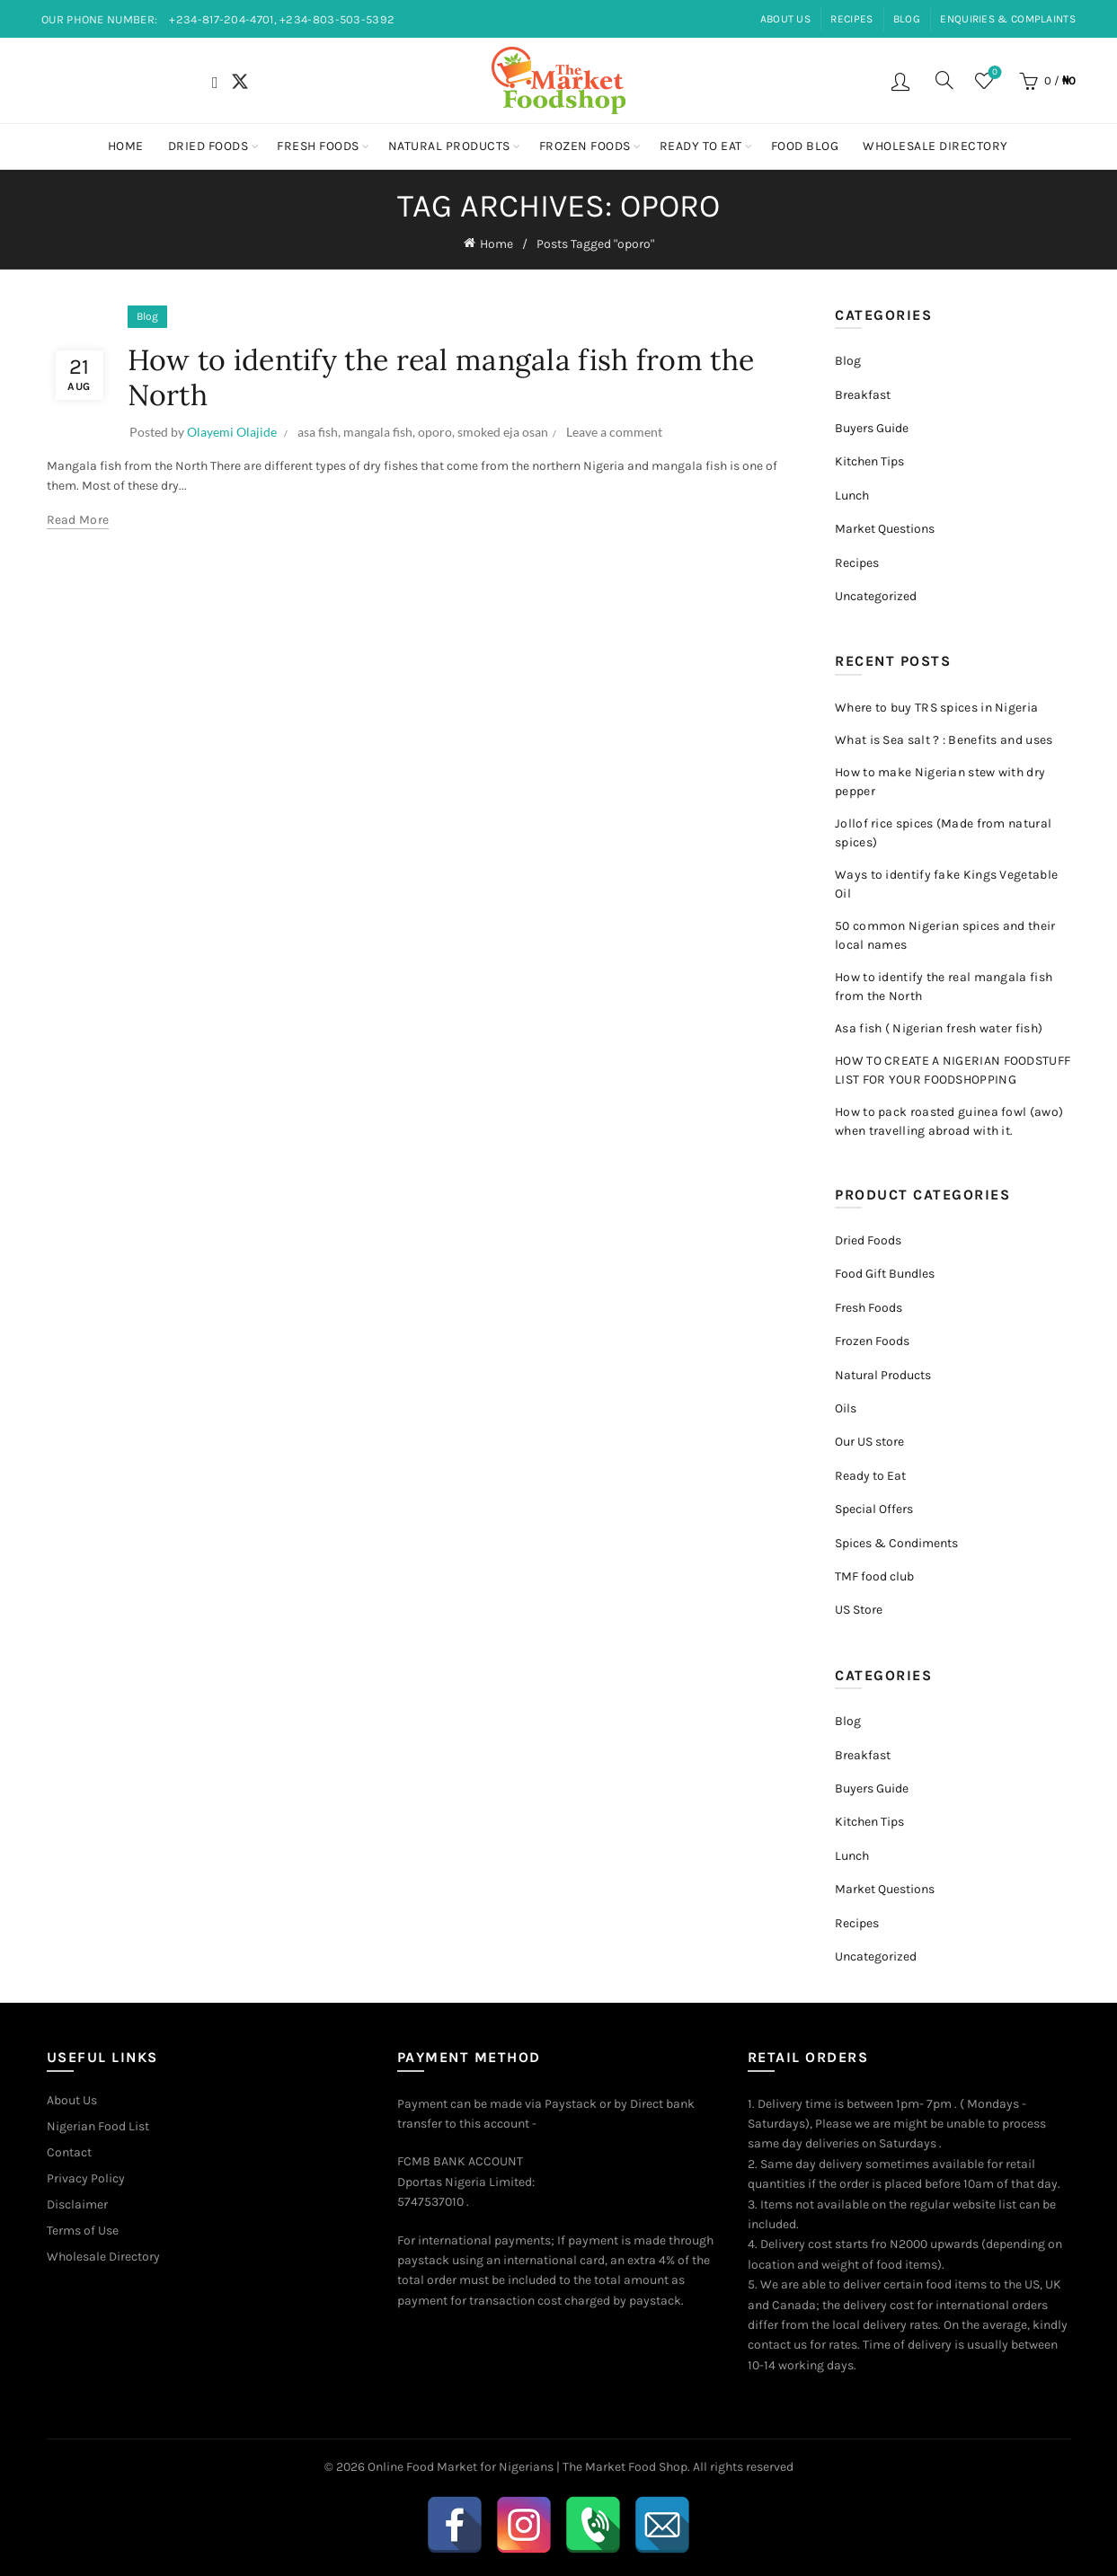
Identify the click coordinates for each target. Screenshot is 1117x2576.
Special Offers (874, 1509)
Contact (69, 2152)
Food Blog (805, 146)
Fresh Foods (318, 146)
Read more (78, 519)
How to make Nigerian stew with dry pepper (940, 782)
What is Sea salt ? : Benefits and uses (943, 740)
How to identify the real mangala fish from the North (441, 376)
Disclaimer (77, 2204)
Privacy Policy (86, 2178)
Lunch (852, 495)
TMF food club (874, 1576)
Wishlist (992, 73)
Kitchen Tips (869, 461)
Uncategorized (876, 596)
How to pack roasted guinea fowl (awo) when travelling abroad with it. (949, 1121)
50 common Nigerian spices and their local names (945, 935)
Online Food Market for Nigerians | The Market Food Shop (527, 2466)
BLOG (906, 19)
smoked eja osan (502, 431)
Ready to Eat (701, 146)
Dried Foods (208, 146)
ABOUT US (785, 19)
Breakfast (863, 395)
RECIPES (851, 19)
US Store (858, 1609)
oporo (435, 431)
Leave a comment (614, 431)
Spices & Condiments (896, 1543)
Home (126, 146)
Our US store (869, 1441)
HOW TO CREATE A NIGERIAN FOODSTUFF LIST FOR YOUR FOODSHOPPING (952, 1070)
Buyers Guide (872, 428)
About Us (72, 2100)
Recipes (857, 563)
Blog (147, 316)
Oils (845, 1408)
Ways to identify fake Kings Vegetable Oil (946, 884)
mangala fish (377, 431)
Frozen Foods (585, 146)
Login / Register (902, 80)
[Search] (944, 79)
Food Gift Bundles (885, 1273)
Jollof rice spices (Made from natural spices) (943, 833)
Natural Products (449, 146)
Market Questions (885, 528)
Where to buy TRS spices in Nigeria (936, 707)
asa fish (317, 431)
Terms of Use (83, 2230)
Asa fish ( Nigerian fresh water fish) (938, 1028)
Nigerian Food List (98, 2126)
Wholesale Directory (935, 146)
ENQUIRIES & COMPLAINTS (1008, 19)
